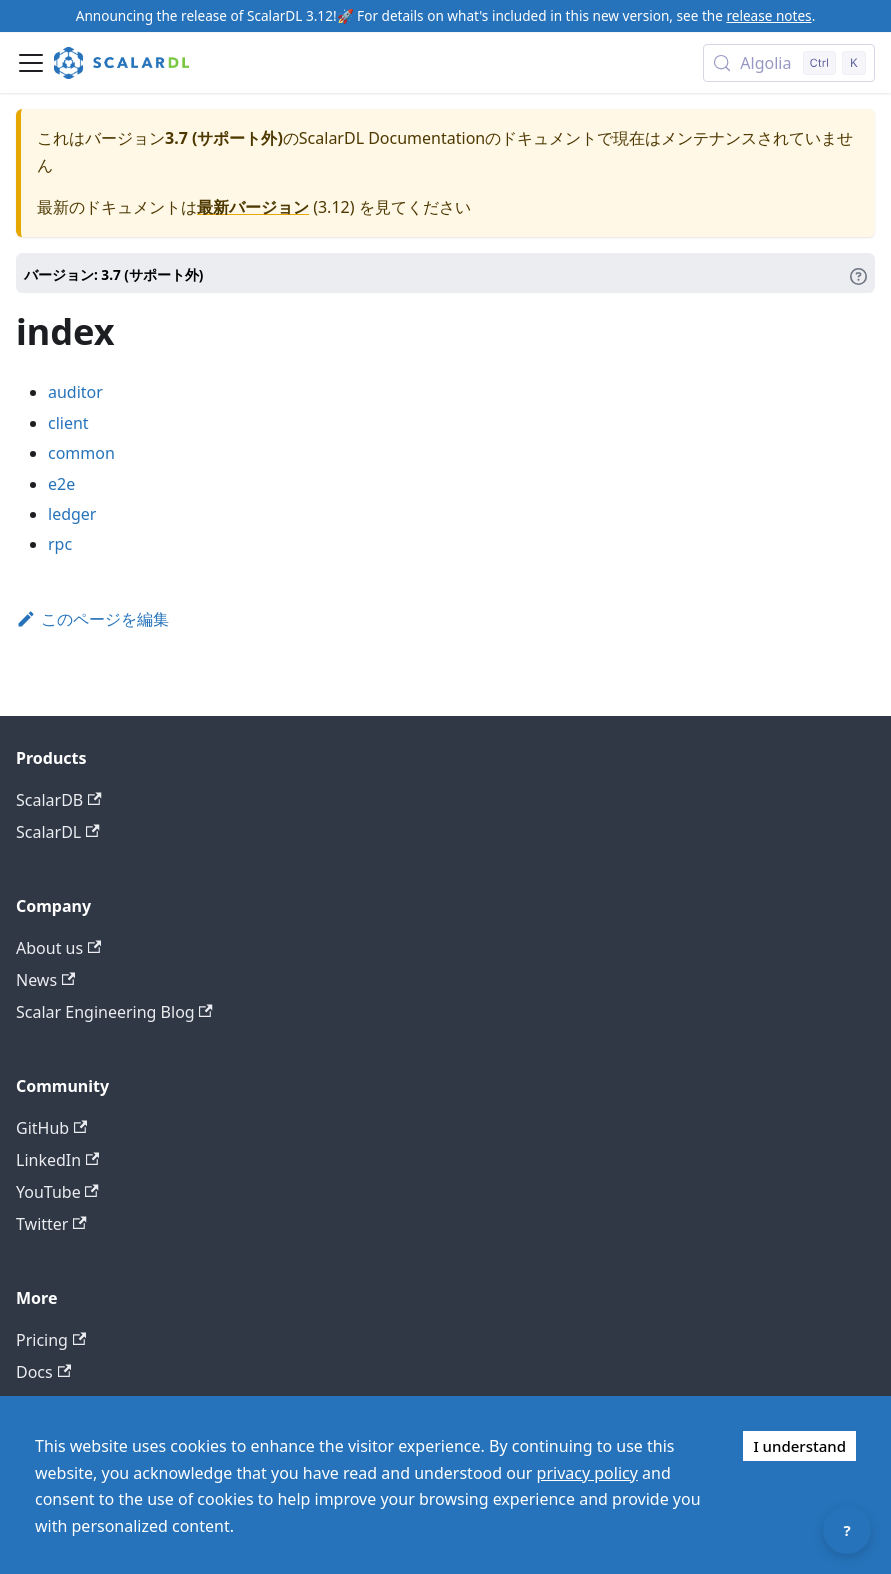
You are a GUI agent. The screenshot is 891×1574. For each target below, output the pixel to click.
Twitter (51, 1224)
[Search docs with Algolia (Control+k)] (789, 63)
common (81, 453)
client (68, 423)
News (45, 980)
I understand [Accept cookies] (799, 1446)
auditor (75, 392)
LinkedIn (57, 1160)
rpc (60, 544)
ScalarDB (59, 800)
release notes (768, 15)
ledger (72, 514)
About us (58, 948)
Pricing (51, 1340)
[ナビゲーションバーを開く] (31, 63)
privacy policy (587, 1473)
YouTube (57, 1192)
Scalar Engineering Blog (114, 1012)
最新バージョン (253, 207)
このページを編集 (92, 619)
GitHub (51, 1128)
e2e (61, 484)
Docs (43, 1372)
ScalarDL (58, 832)
